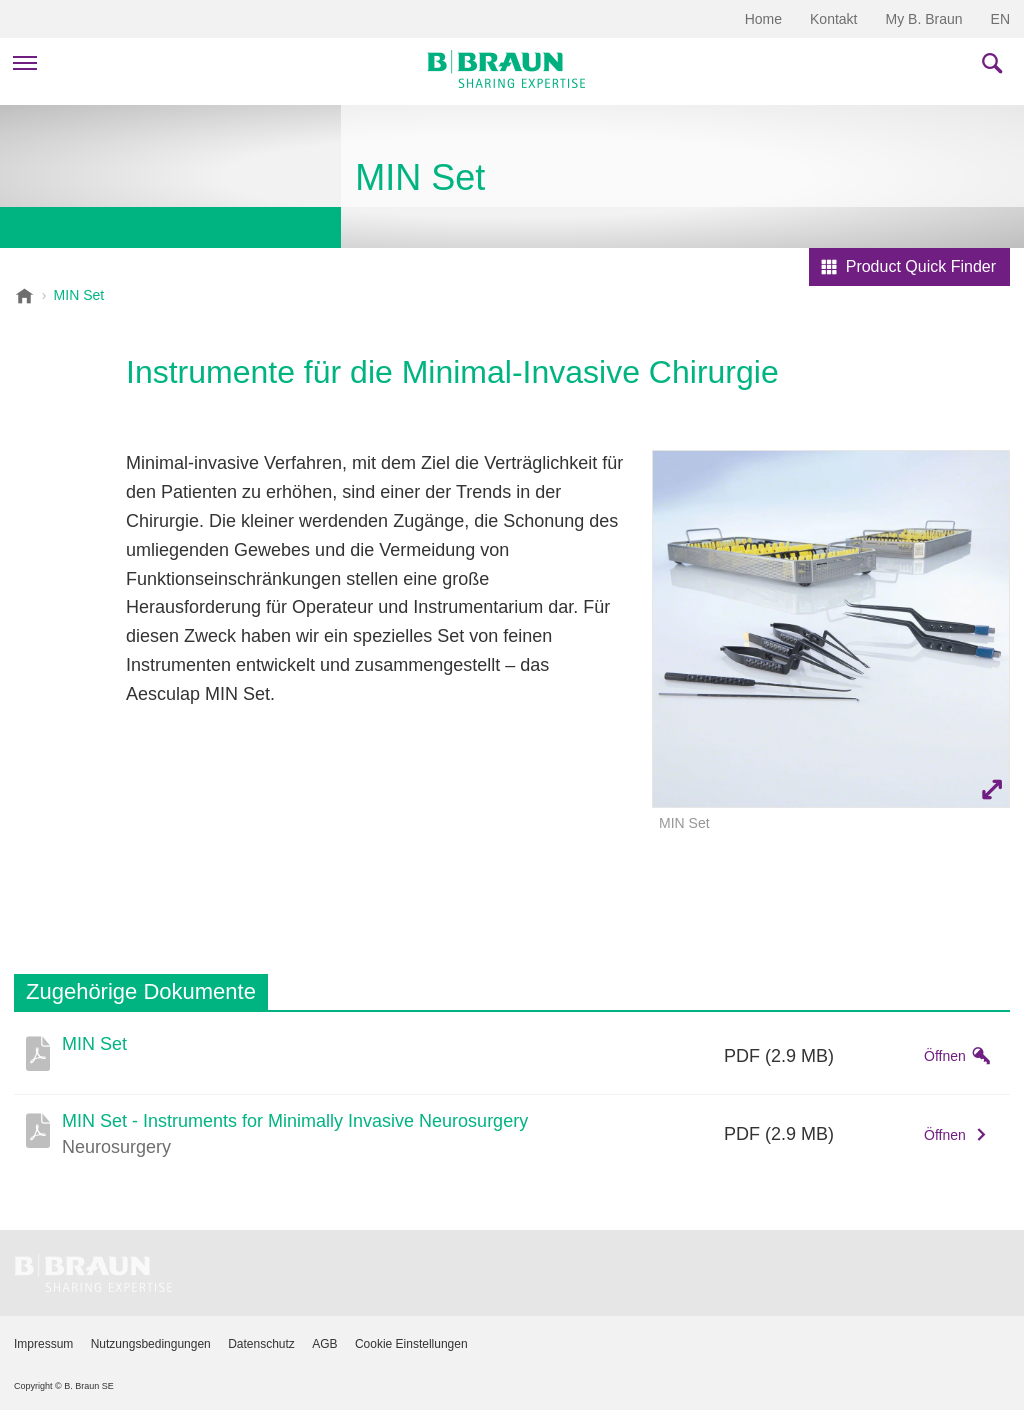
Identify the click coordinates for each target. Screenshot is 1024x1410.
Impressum (43, 1344)
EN (1000, 19)
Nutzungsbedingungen (151, 1344)
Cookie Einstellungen (411, 1344)
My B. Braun (924, 19)
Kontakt (833, 19)
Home (763, 19)
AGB (324, 1344)
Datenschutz (261, 1344)
